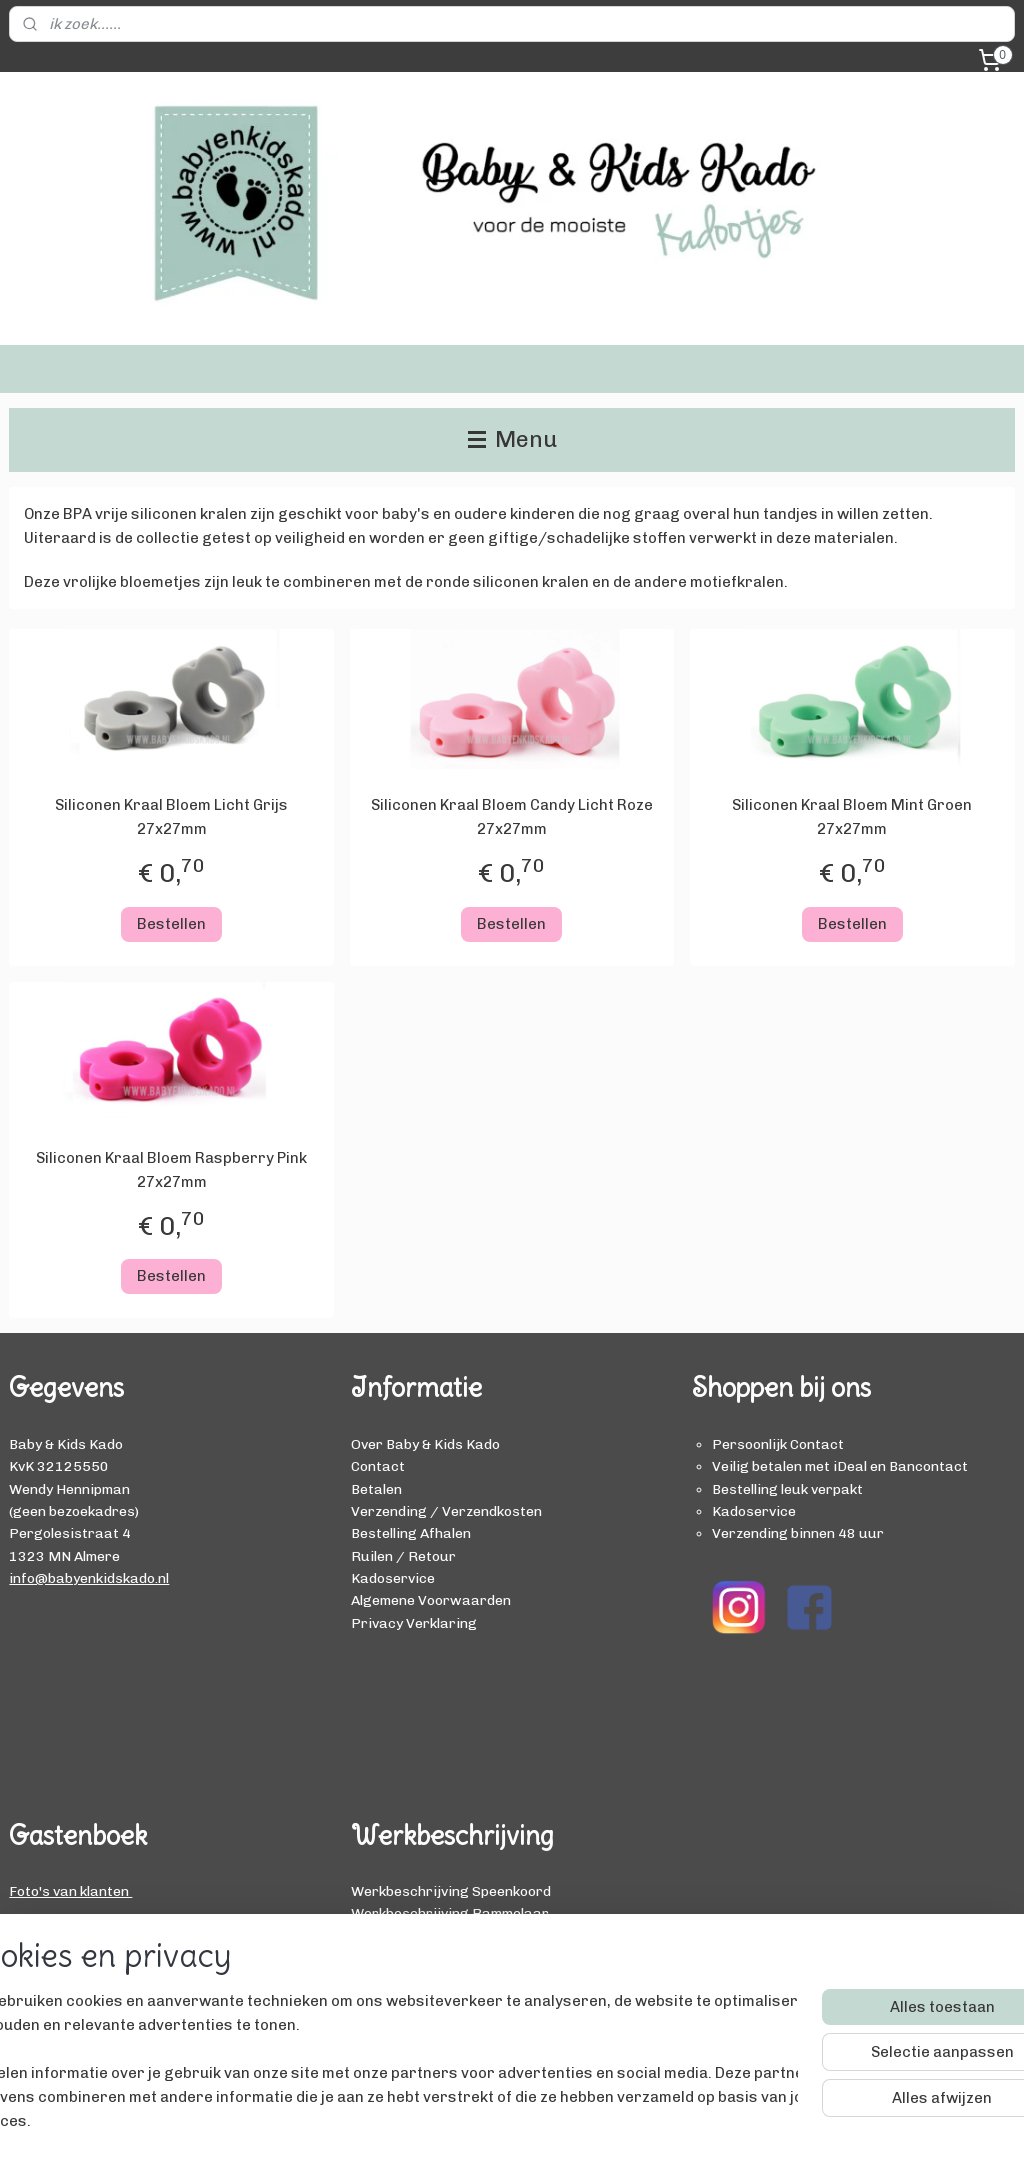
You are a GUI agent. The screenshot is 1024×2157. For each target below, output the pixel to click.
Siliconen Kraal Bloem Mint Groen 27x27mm (852, 817)
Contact (378, 1466)
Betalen (376, 1489)
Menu (512, 439)
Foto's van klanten (70, 1891)
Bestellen (171, 923)
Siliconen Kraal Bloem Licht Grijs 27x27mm (171, 817)
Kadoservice (393, 1578)
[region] (380, 2073)
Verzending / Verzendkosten (446, 1511)
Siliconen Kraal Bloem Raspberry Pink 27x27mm (171, 1169)
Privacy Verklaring (414, 1623)
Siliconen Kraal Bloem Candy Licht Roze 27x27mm (512, 817)
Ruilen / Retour (403, 1556)
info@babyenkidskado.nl (89, 1578)
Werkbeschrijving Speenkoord (451, 1891)
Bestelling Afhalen (411, 1533)
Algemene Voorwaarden (431, 1600)
